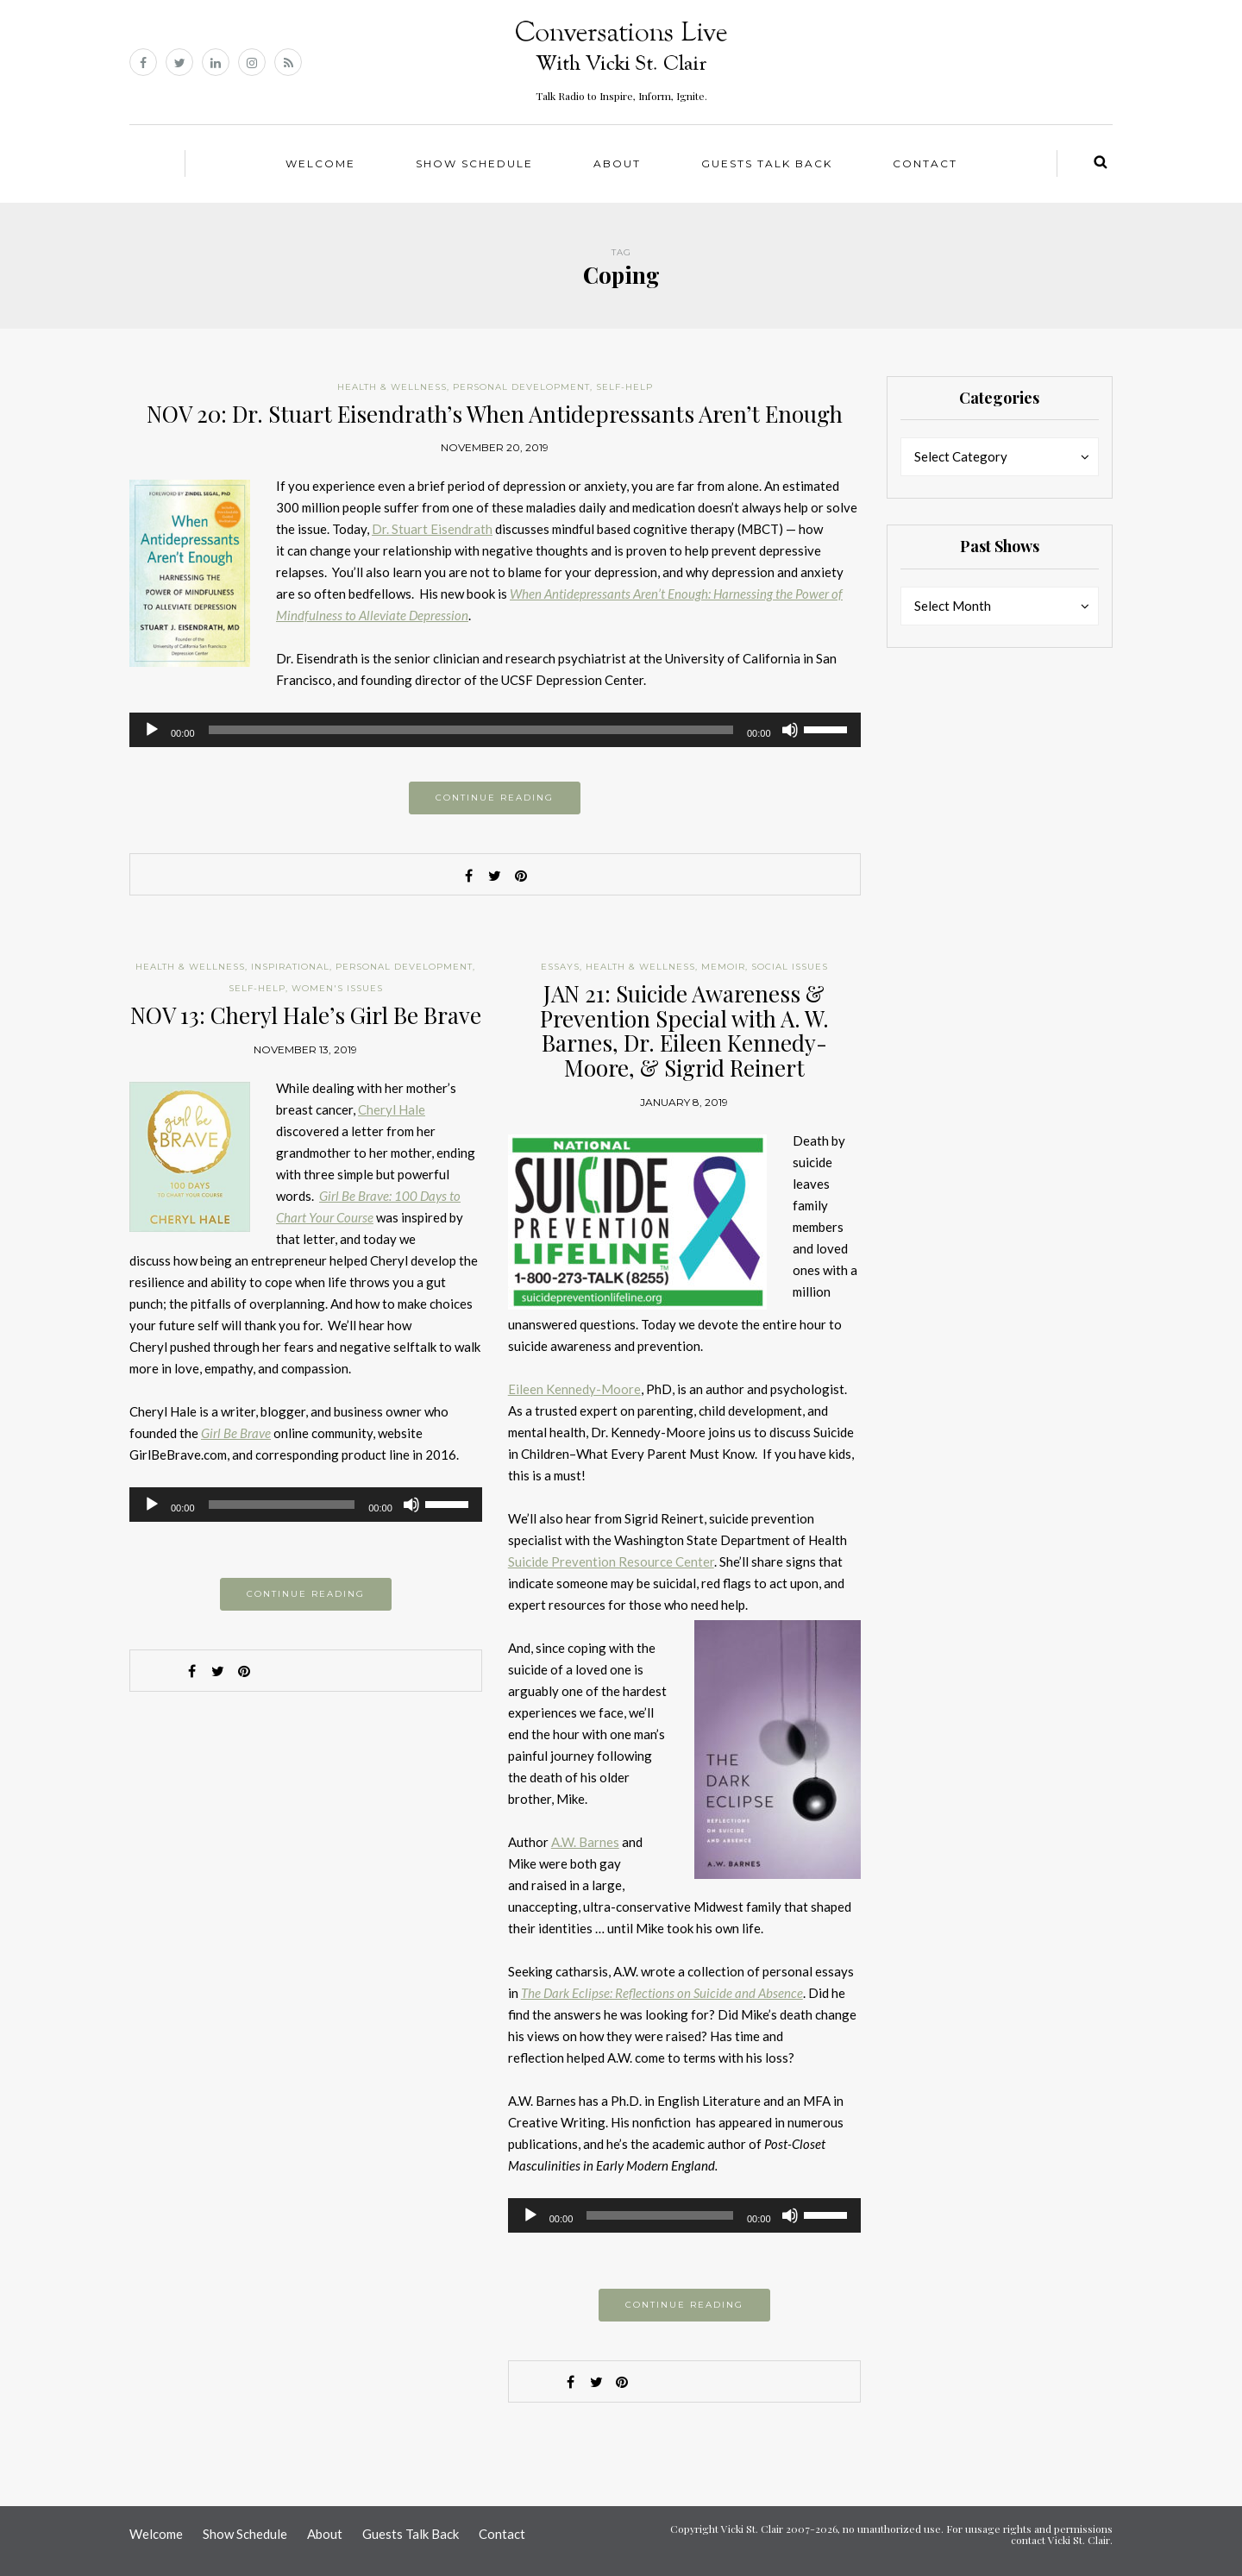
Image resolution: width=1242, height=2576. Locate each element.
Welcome (320, 163)
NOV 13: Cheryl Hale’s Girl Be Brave (305, 1015)
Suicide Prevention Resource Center (611, 1561)
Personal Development (521, 387)
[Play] (151, 729)
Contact (925, 163)
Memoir (723, 966)
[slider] (471, 730)
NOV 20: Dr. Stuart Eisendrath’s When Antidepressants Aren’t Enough (495, 414)
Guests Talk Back (766, 163)
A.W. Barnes (585, 1842)
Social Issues (789, 966)
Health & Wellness (392, 387)
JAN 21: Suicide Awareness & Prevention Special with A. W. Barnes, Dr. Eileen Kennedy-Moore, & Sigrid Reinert (684, 1030)
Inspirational (290, 966)
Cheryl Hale (391, 1109)
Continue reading (495, 797)
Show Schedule (474, 163)
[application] (495, 730)
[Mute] (790, 729)
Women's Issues (337, 988)
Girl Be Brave (236, 1433)
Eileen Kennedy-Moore (574, 1389)
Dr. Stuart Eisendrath (432, 529)
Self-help (624, 387)
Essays (560, 966)
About (617, 163)
